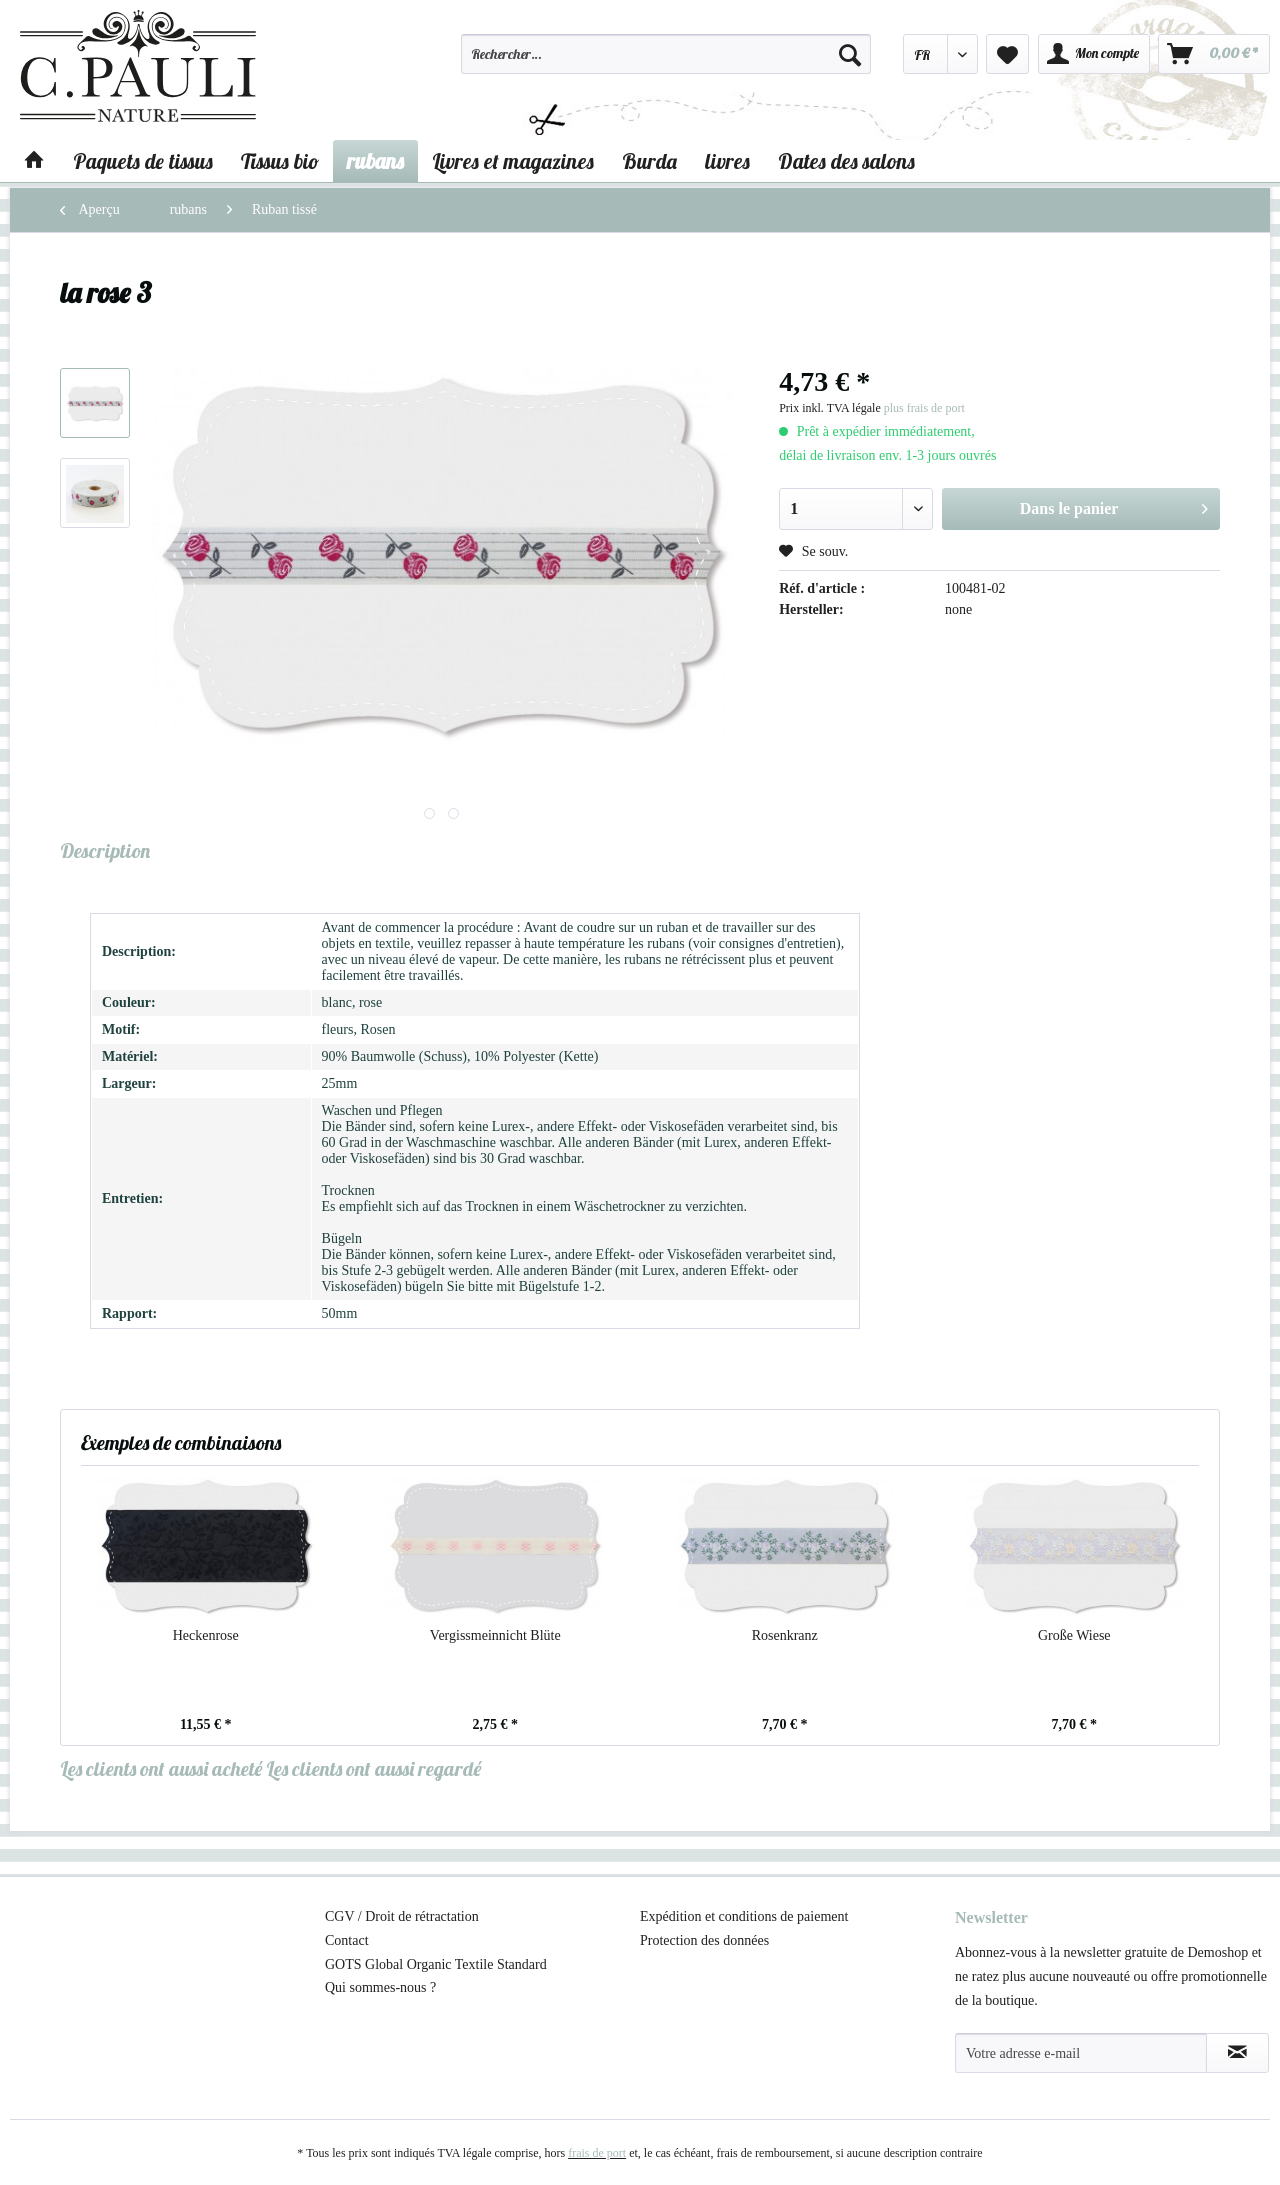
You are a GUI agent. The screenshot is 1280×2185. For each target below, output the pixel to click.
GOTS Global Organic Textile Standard (436, 1964)
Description (105, 850)
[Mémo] (1007, 54)
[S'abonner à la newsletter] (1237, 2053)
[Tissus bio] (280, 161)
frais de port (597, 2153)
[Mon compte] (1094, 54)
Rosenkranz (785, 1635)
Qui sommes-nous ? (380, 1987)
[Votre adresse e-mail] (1081, 2053)
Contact (347, 1940)
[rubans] (375, 161)
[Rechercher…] (666, 54)
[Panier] (1214, 54)
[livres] (727, 161)
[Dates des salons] (846, 161)
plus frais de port (924, 408)
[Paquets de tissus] (143, 161)
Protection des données (704, 1940)
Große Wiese (1074, 1635)
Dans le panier (1114, 505)
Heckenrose (206, 1635)
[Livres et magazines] (513, 161)
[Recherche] (850, 54)
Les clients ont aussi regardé (373, 1768)
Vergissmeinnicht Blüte (495, 1635)
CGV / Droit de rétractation (402, 1916)
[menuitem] (666, 63)
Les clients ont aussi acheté (161, 1768)
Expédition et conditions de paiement (744, 1916)
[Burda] (649, 161)
